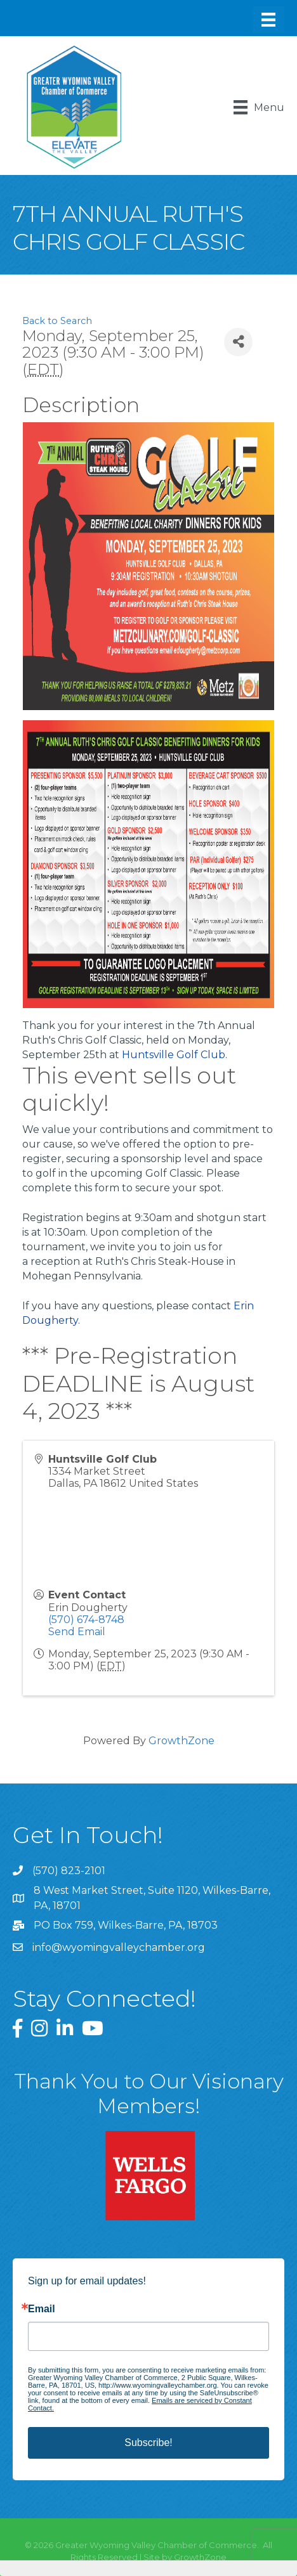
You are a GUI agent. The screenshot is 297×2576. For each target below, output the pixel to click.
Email (41, 2309)
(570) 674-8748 (86, 1620)
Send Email (76, 1632)
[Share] (238, 342)
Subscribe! (148, 2442)
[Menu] (268, 19)
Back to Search (57, 321)
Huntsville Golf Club (173, 1055)
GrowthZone (181, 1741)
